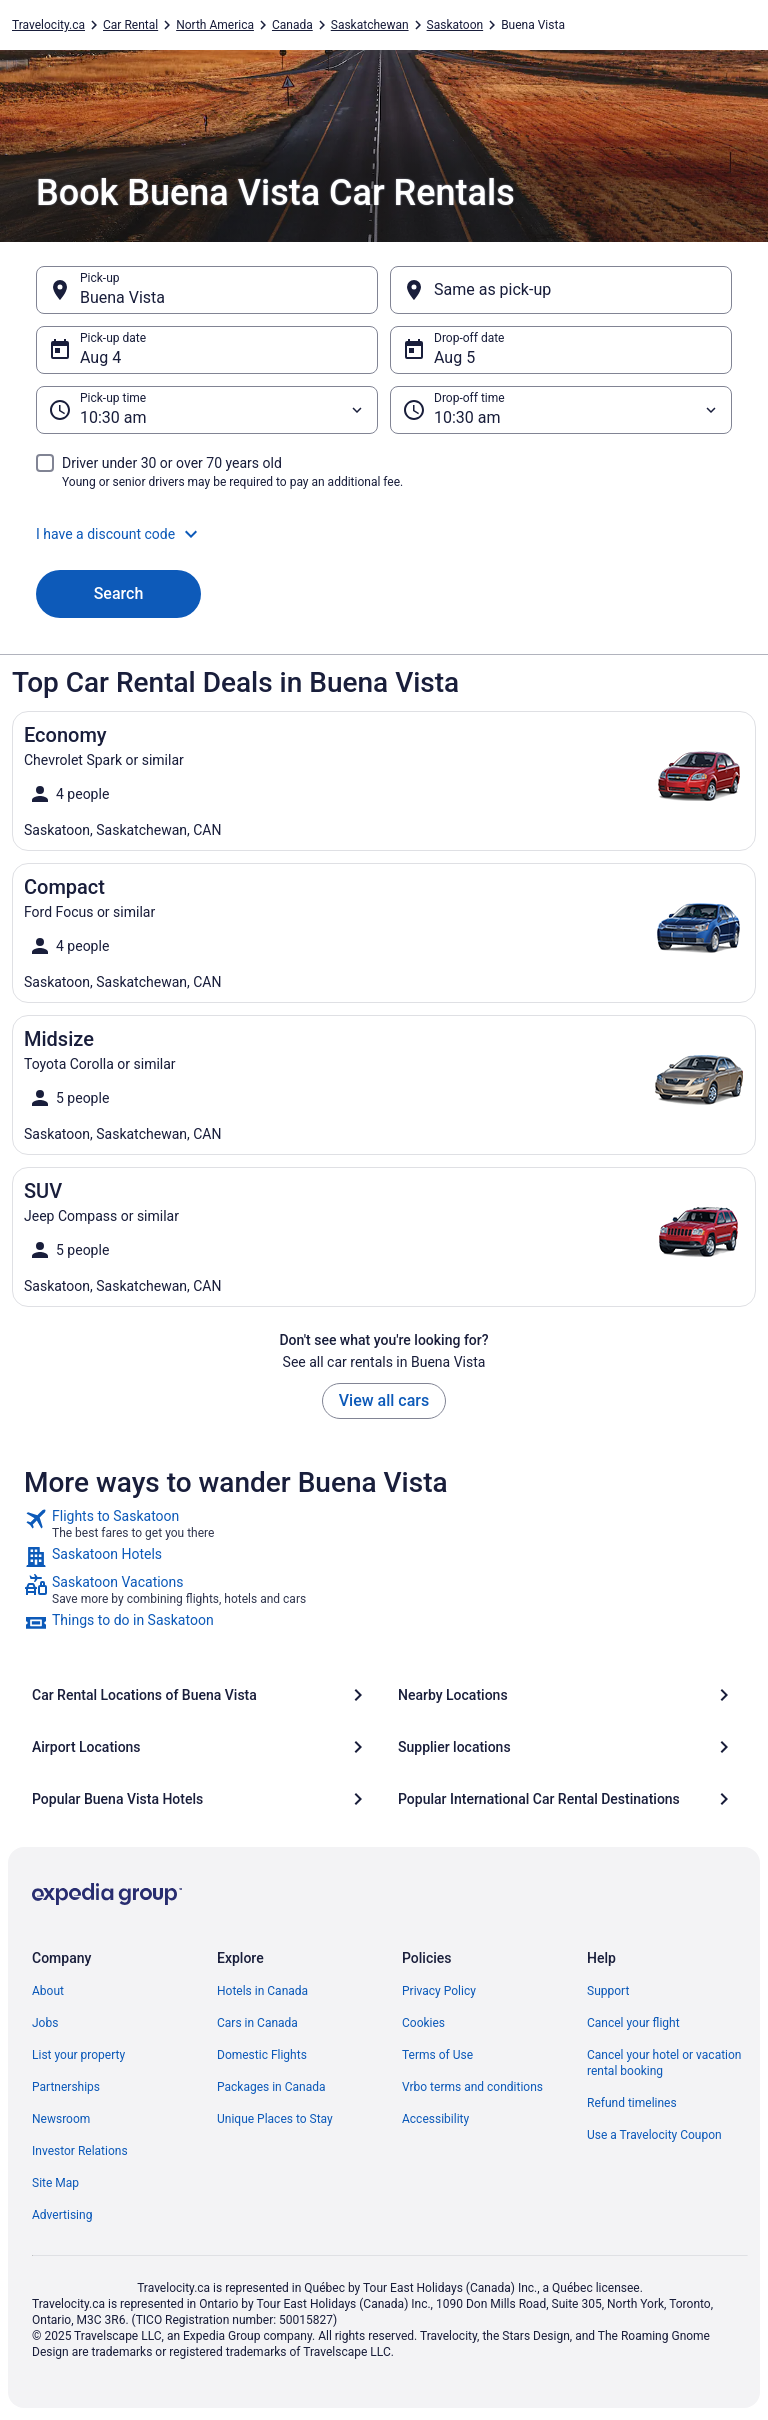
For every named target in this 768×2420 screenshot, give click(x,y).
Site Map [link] (55, 2183)
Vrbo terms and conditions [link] (472, 2087)
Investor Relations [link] (80, 2151)
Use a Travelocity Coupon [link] (654, 2135)
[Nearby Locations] (567, 1695)
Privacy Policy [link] (439, 1991)
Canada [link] (292, 25)
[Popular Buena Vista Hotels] (201, 1799)
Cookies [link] (423, 2023)
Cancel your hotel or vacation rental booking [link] (664, 2063)
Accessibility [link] (435, 2119)
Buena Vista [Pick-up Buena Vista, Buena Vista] (122, 297)
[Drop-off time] (561, 410)
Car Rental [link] (130, 25)
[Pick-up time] (207, 410)
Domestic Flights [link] (262, 2055)
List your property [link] (78, 2055)
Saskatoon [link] (455, 25)
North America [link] (215, 25)
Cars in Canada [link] (257, 2023)
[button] (384, 534)
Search (119, 593)
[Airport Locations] (201, 1747)
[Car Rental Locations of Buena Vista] (201, 1695)
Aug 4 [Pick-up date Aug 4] (100, 357)
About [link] (48, 1991)
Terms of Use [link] (437, 2055)
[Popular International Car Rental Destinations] (567, 1799)
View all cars (384, 1400)
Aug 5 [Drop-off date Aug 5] (454, 357)
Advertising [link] (62, 2215)
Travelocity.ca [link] (48, 25)
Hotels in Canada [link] (262, 1991)
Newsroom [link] (61, 2119)
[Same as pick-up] (561, 290)
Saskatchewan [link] (370, 25)
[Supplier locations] (567, 1747)
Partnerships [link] (66, 2087)
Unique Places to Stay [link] (275, 2119)
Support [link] (608, 1991)
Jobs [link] (45, 2023)
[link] (384, 1524)
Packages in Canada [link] (271, 2087)
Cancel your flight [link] (633, 2023)
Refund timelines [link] (632, 2103)
